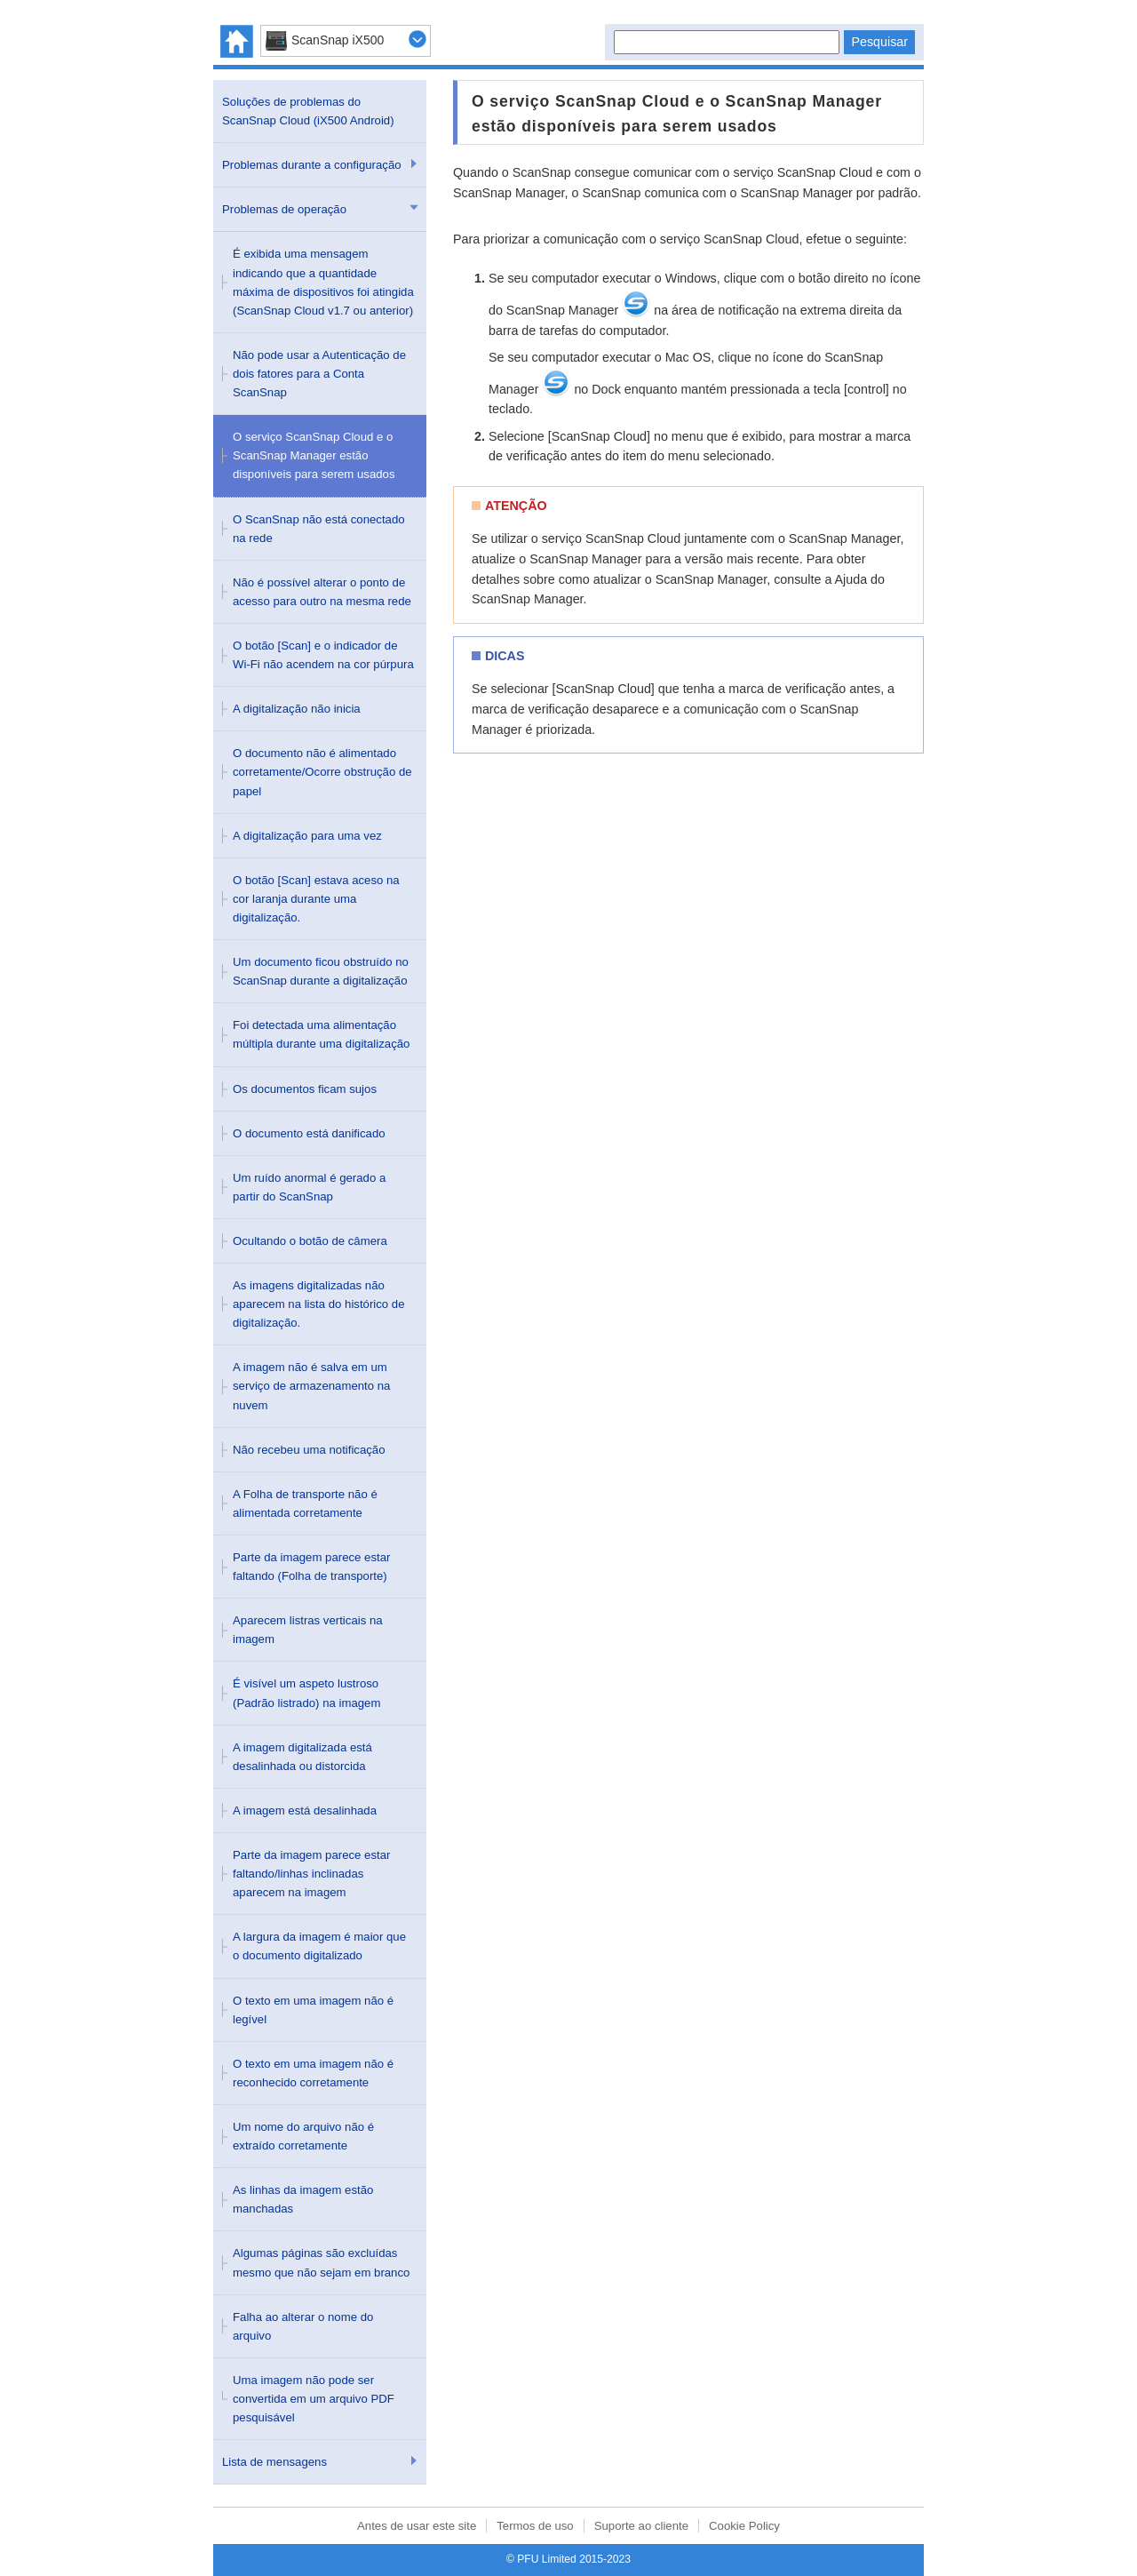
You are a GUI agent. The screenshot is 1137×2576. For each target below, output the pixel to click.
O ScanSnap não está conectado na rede (319, 529)
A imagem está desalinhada (305, 1810)
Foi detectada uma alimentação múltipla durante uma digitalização (321, 1034)
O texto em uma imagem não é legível (313, 2010)
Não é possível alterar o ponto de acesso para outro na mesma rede (322, 592)
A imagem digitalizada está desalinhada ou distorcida (302, 1757)
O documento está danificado (309, 1133)
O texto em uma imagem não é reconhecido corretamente (313, 2073)
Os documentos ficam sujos (305, 1089)
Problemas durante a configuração (312, 164)
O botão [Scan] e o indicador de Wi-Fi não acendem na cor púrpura (323, 655)
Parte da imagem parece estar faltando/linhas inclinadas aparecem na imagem (311, 1873)
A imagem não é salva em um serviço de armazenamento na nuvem (311, 1385)
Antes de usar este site (416, 2525)
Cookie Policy (744, 2525)
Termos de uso (535, 2525)
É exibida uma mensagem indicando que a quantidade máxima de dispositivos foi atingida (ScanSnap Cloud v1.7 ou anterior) (323, 281)
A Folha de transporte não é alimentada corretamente (305, 1503)
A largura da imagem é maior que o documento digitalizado (319, 1946)
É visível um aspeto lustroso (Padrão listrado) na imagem (306, 1693)
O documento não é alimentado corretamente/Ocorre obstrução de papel (322, 771)
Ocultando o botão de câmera (310, 1241)
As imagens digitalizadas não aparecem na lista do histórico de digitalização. (319, 1304)
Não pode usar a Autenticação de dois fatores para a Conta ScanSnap (319, 373)
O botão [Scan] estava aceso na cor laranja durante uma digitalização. (316, 898)
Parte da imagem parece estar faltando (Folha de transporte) (311, 1567)
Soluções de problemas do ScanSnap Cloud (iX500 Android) (308, 111)
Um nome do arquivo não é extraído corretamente (303, 2136)
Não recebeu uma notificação (309, 1449)
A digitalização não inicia (297, 708)
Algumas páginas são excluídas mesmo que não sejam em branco (321, 2262)
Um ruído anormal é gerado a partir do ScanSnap (309, 1187)
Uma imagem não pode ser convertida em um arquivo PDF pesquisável (313, 2398)
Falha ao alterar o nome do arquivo (303, 2326)
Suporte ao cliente (641, 2525)
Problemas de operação (284, 209)
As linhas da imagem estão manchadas (303, 2199)
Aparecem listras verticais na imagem (308, 1630)
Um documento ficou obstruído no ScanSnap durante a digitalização (321, 971)
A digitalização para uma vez (307, 835)
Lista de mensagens (274, 2461)
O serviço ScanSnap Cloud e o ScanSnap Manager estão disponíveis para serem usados (314, 455)
